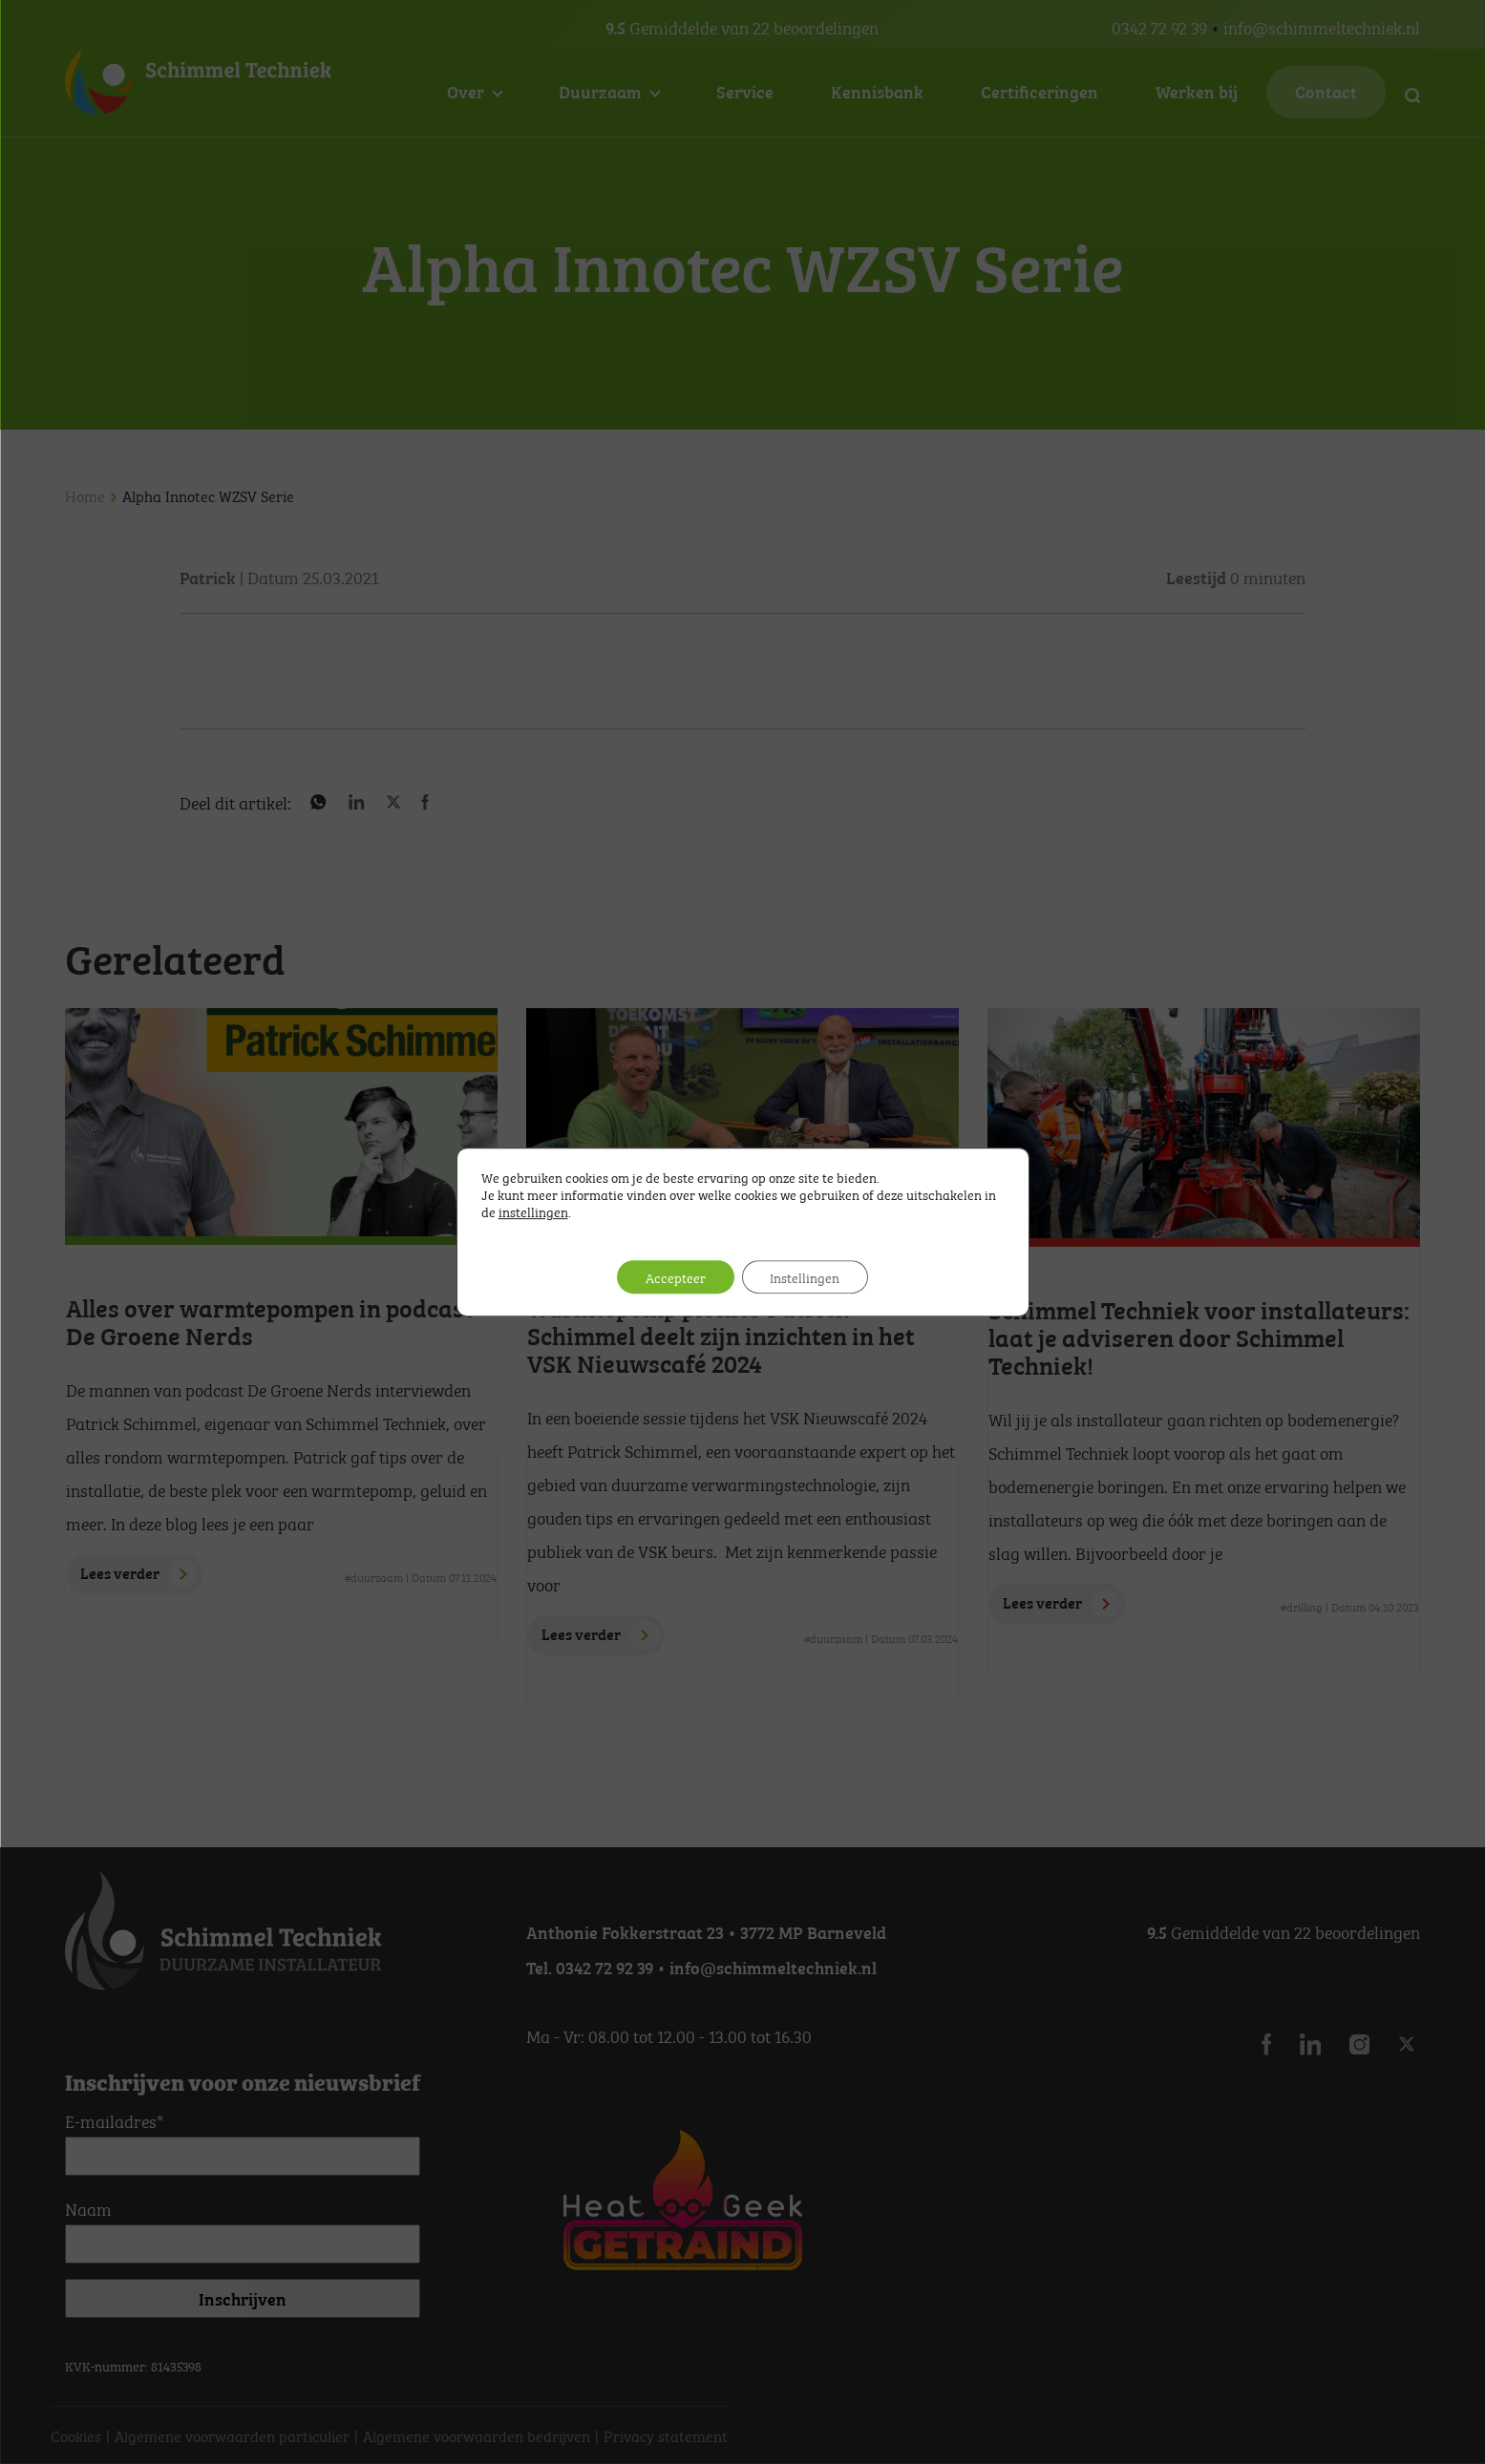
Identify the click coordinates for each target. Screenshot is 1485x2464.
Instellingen (805, 1277)
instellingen (533, 1210)
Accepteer (676, 1277)
